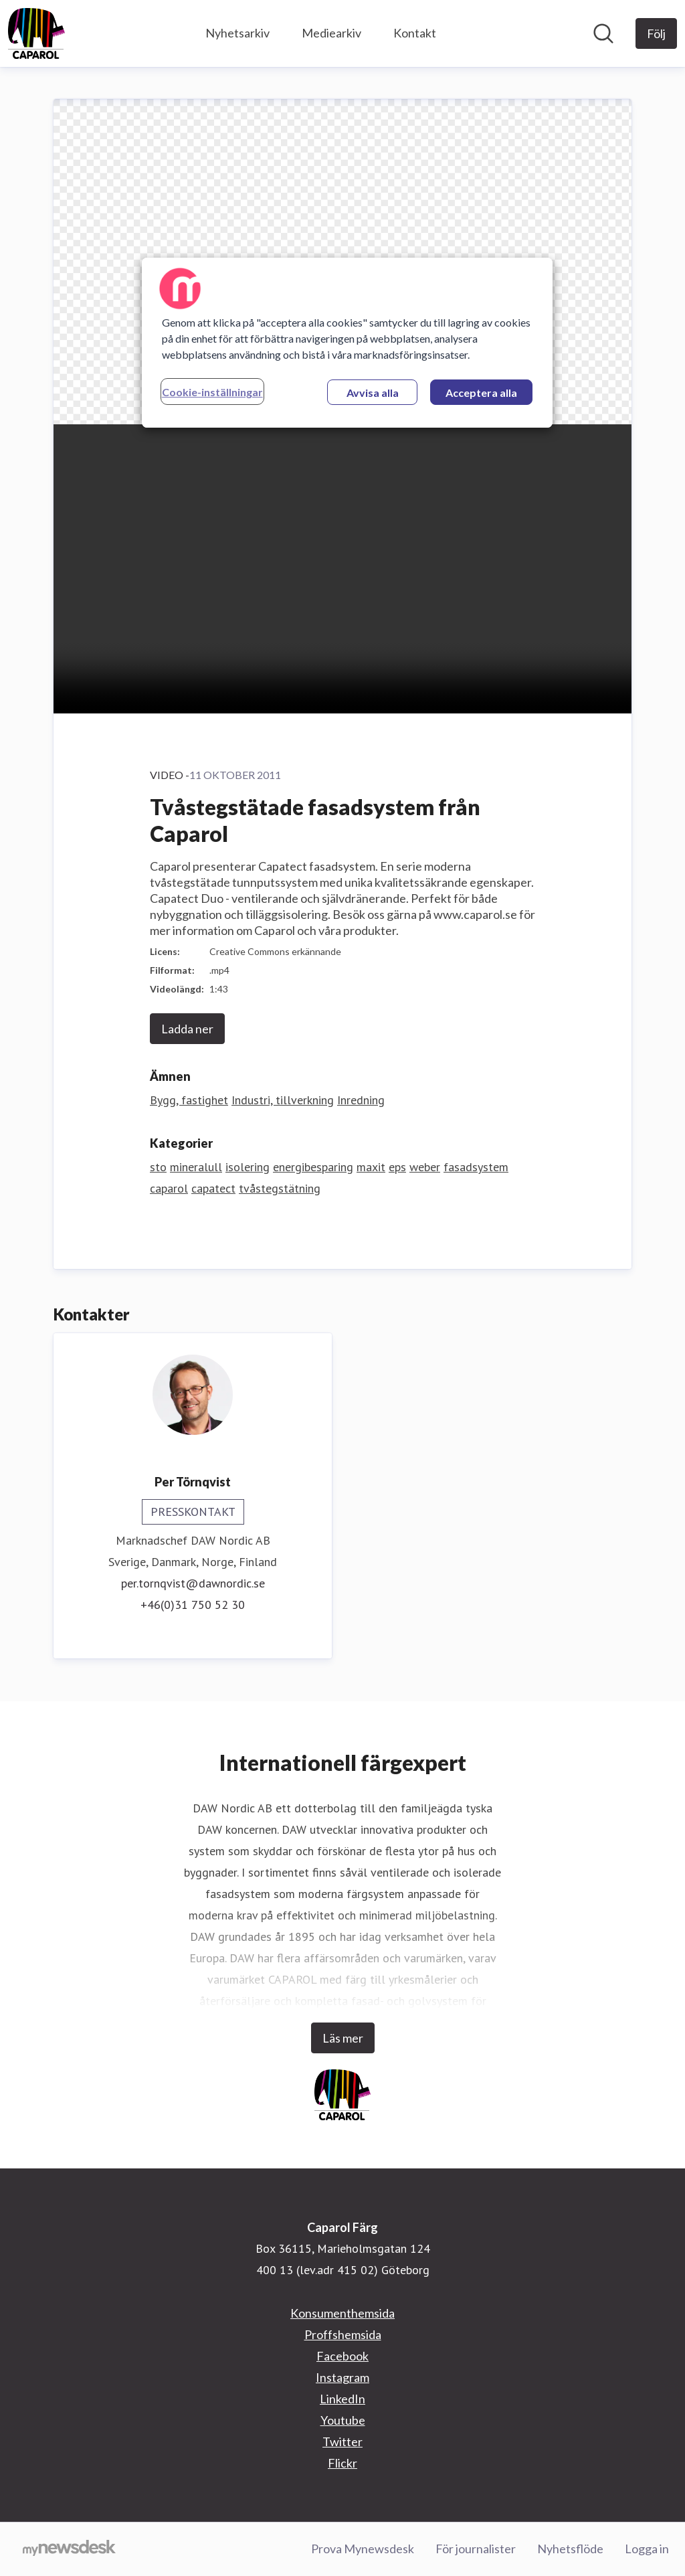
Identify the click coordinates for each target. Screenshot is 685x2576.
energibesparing (313, 1167)
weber (424, 1167)
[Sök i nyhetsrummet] (603, 33)
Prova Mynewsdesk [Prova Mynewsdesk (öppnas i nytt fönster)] (362, 2548)
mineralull (196, 1167)
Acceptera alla (481, 392)
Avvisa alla (373, 392)
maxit (371, 1167)
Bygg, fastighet (189, 1100)
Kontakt (414, 32)
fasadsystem (476, 1167)
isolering (247, 1167)
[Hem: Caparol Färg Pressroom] (36, 33)
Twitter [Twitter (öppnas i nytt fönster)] (342, 2441)
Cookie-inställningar (212, 391)
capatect (213, 1188)
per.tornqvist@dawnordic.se (193, 1583)
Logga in (647, 2548)
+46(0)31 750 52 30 (192, 1604)
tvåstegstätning (279, 1188)
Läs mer (342, 2038)
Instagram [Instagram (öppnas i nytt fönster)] (342, 2377)
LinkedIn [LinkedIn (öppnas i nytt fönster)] (342, 2398)
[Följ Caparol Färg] (656, 33)
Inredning (361, 1100)
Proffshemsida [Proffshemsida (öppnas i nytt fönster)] (342, 2334)
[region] (347, 343)
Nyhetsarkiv (237, 32)
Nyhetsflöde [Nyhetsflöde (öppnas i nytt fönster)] (570, 2548)
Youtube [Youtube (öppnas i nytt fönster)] (342, 2420)
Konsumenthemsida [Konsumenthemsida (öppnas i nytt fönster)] (342, 2313)
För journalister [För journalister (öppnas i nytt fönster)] (475, 2548)
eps (397, 1167)
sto (158, 1167)
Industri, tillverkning (282, 1100)
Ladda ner (187, 1028)
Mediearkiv (331, 32)
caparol (169, 1188)
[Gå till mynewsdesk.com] (69, 2549)
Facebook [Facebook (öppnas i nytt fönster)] (342, 2355)
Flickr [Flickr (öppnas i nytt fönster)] (342, 2463)
